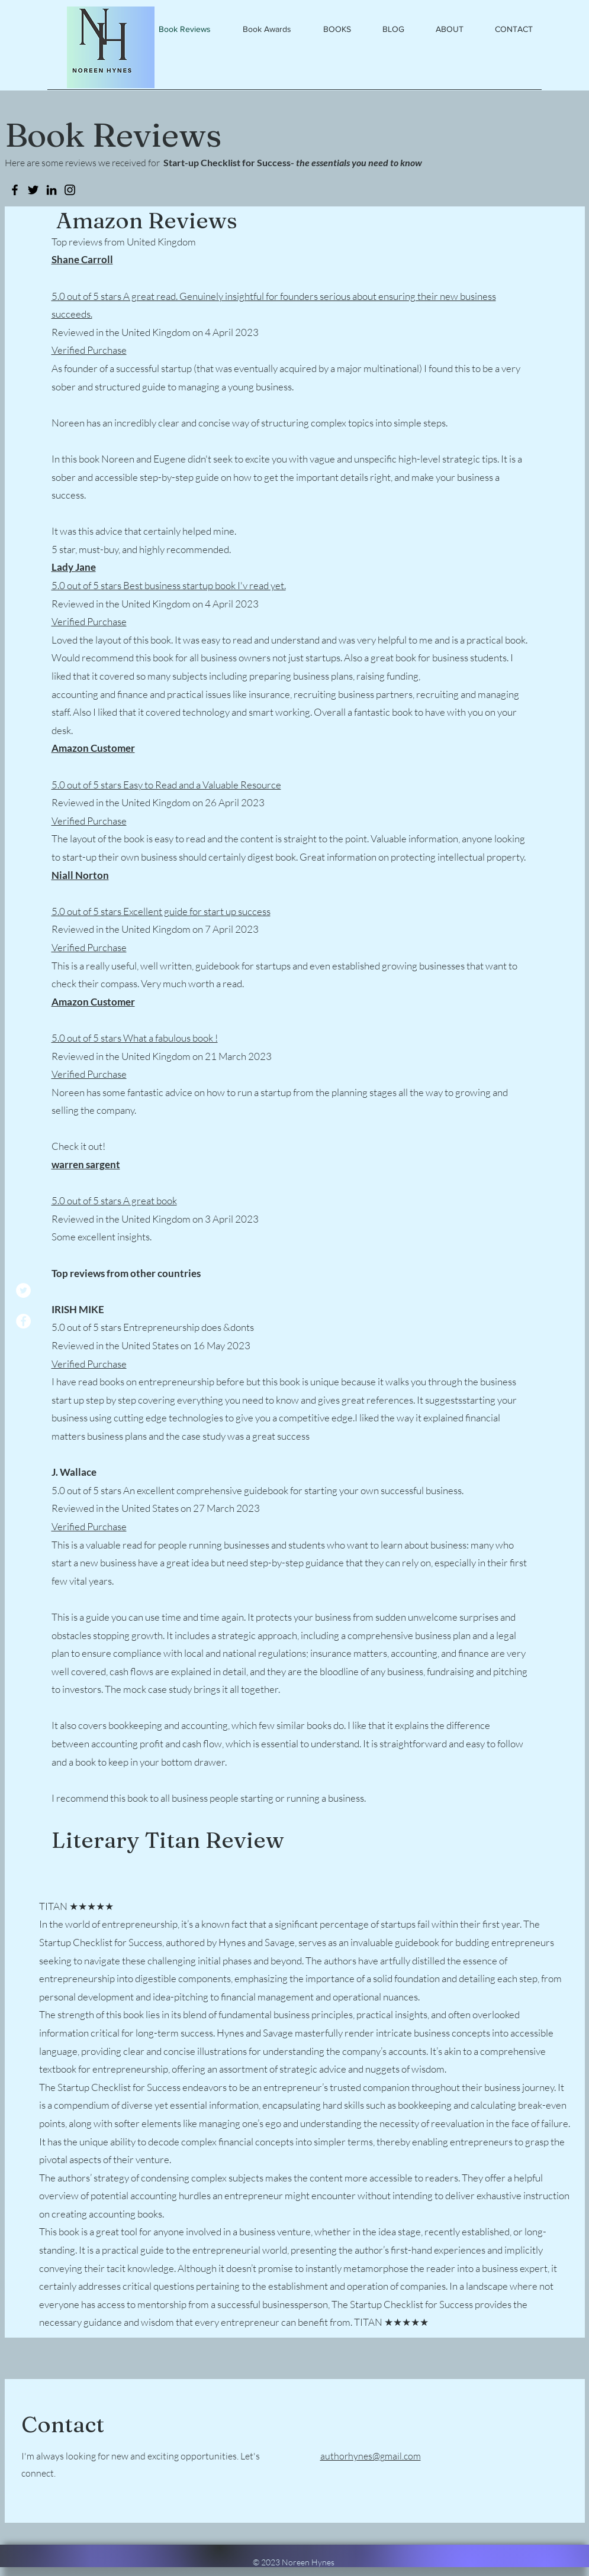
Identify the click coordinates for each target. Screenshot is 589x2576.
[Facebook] (23, 1321)
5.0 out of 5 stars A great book (114, 1200)
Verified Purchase (89, 350)
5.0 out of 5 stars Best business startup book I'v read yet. (169, 585)
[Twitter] (23, 1290)
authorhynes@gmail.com (370, 2456)
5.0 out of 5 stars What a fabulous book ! (135, 1038)
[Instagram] (70, 190)
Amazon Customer (93, 748)
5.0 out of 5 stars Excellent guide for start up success (161, 911)
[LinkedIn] (51, 190)
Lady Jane (74, 567)
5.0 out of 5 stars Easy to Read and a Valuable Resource (166, 784)
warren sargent (86, 1164)
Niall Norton (80, 875)
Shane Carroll (82, 259)
